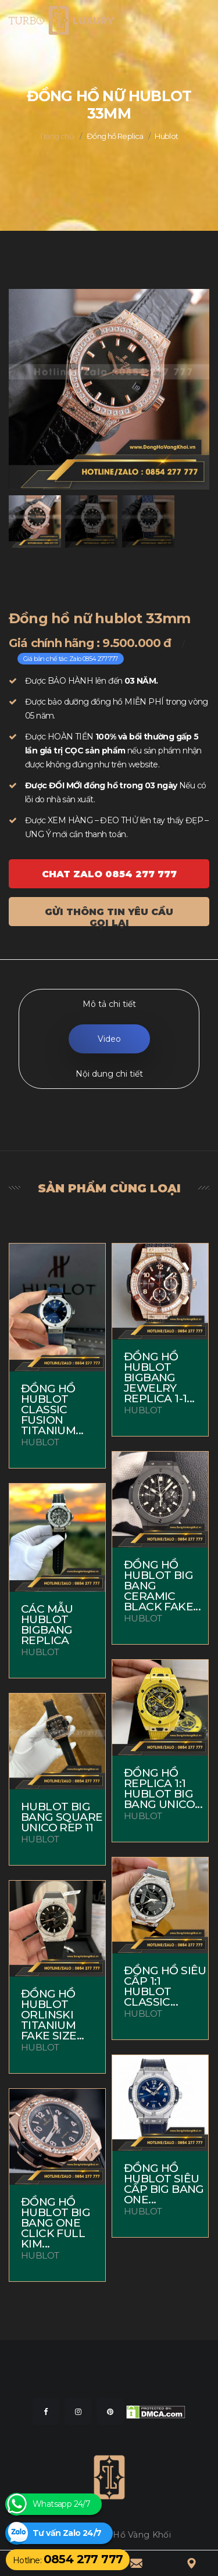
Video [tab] (109, 1039)
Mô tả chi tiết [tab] (109, 1004)
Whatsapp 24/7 (61, 2504)
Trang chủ (57, 136)
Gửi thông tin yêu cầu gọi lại (109, 916)
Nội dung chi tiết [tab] (109, 1074)
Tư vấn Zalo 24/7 (67, 2533)
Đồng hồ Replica (115, 136)
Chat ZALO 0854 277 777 (109, 874)
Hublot (166, 136)
